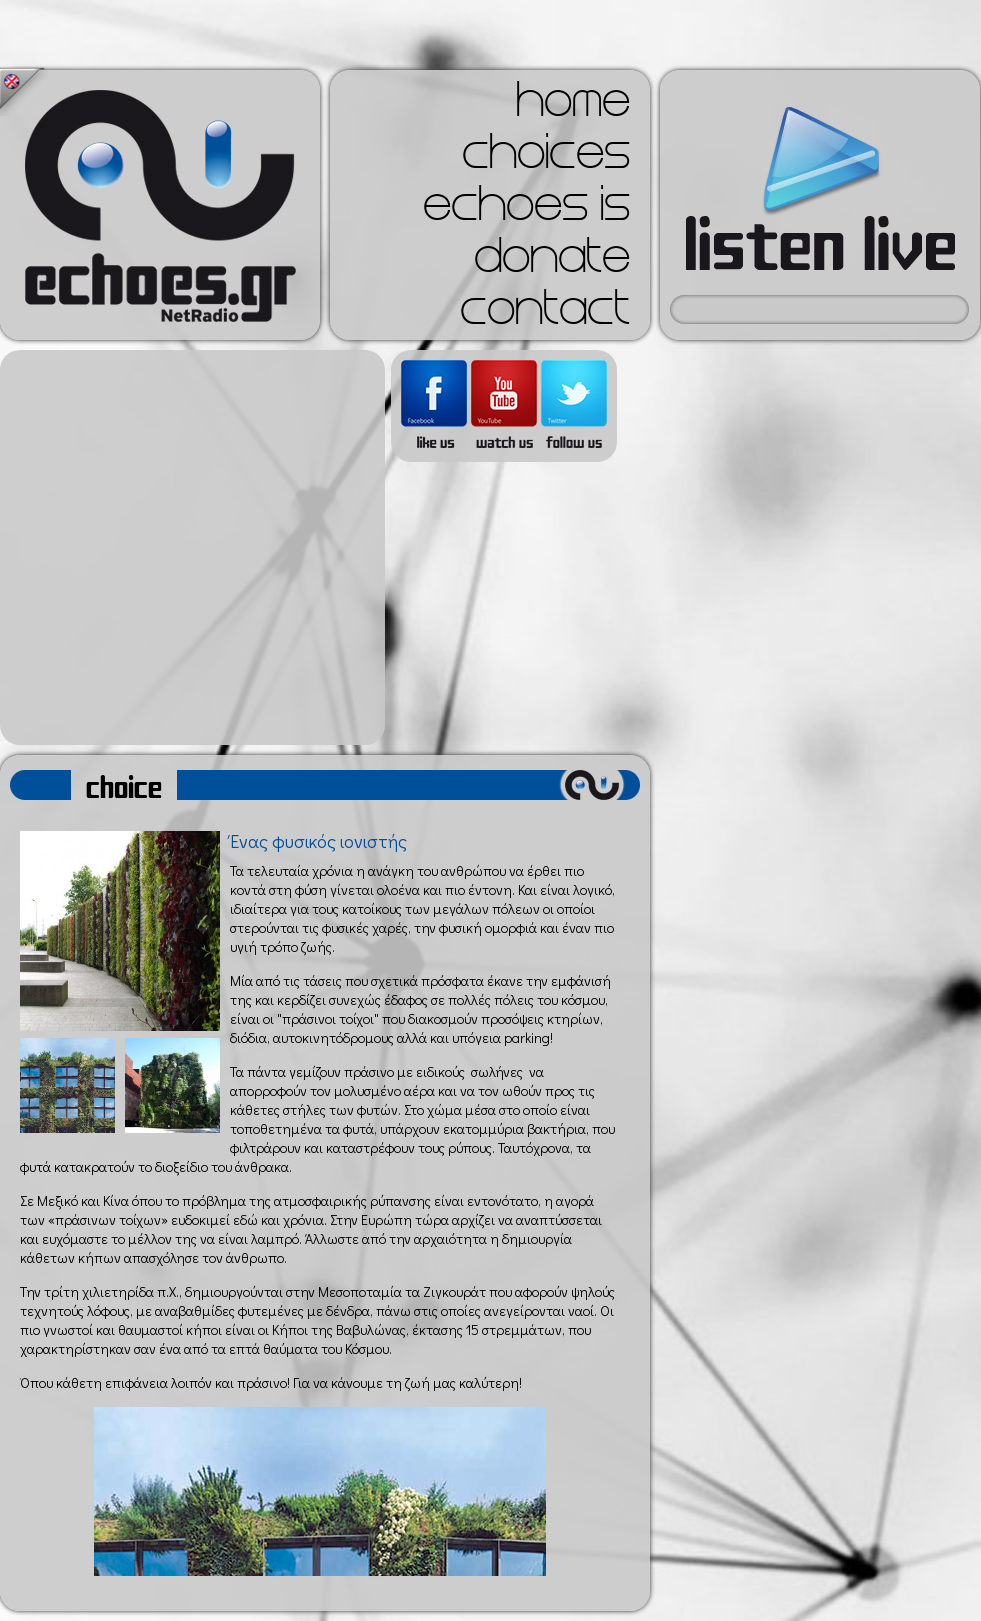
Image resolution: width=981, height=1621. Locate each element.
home (573, 106)
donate (552, 262)
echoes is (526, 210)
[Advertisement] (187, 547)
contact (545, 314)
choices (546, 158)
